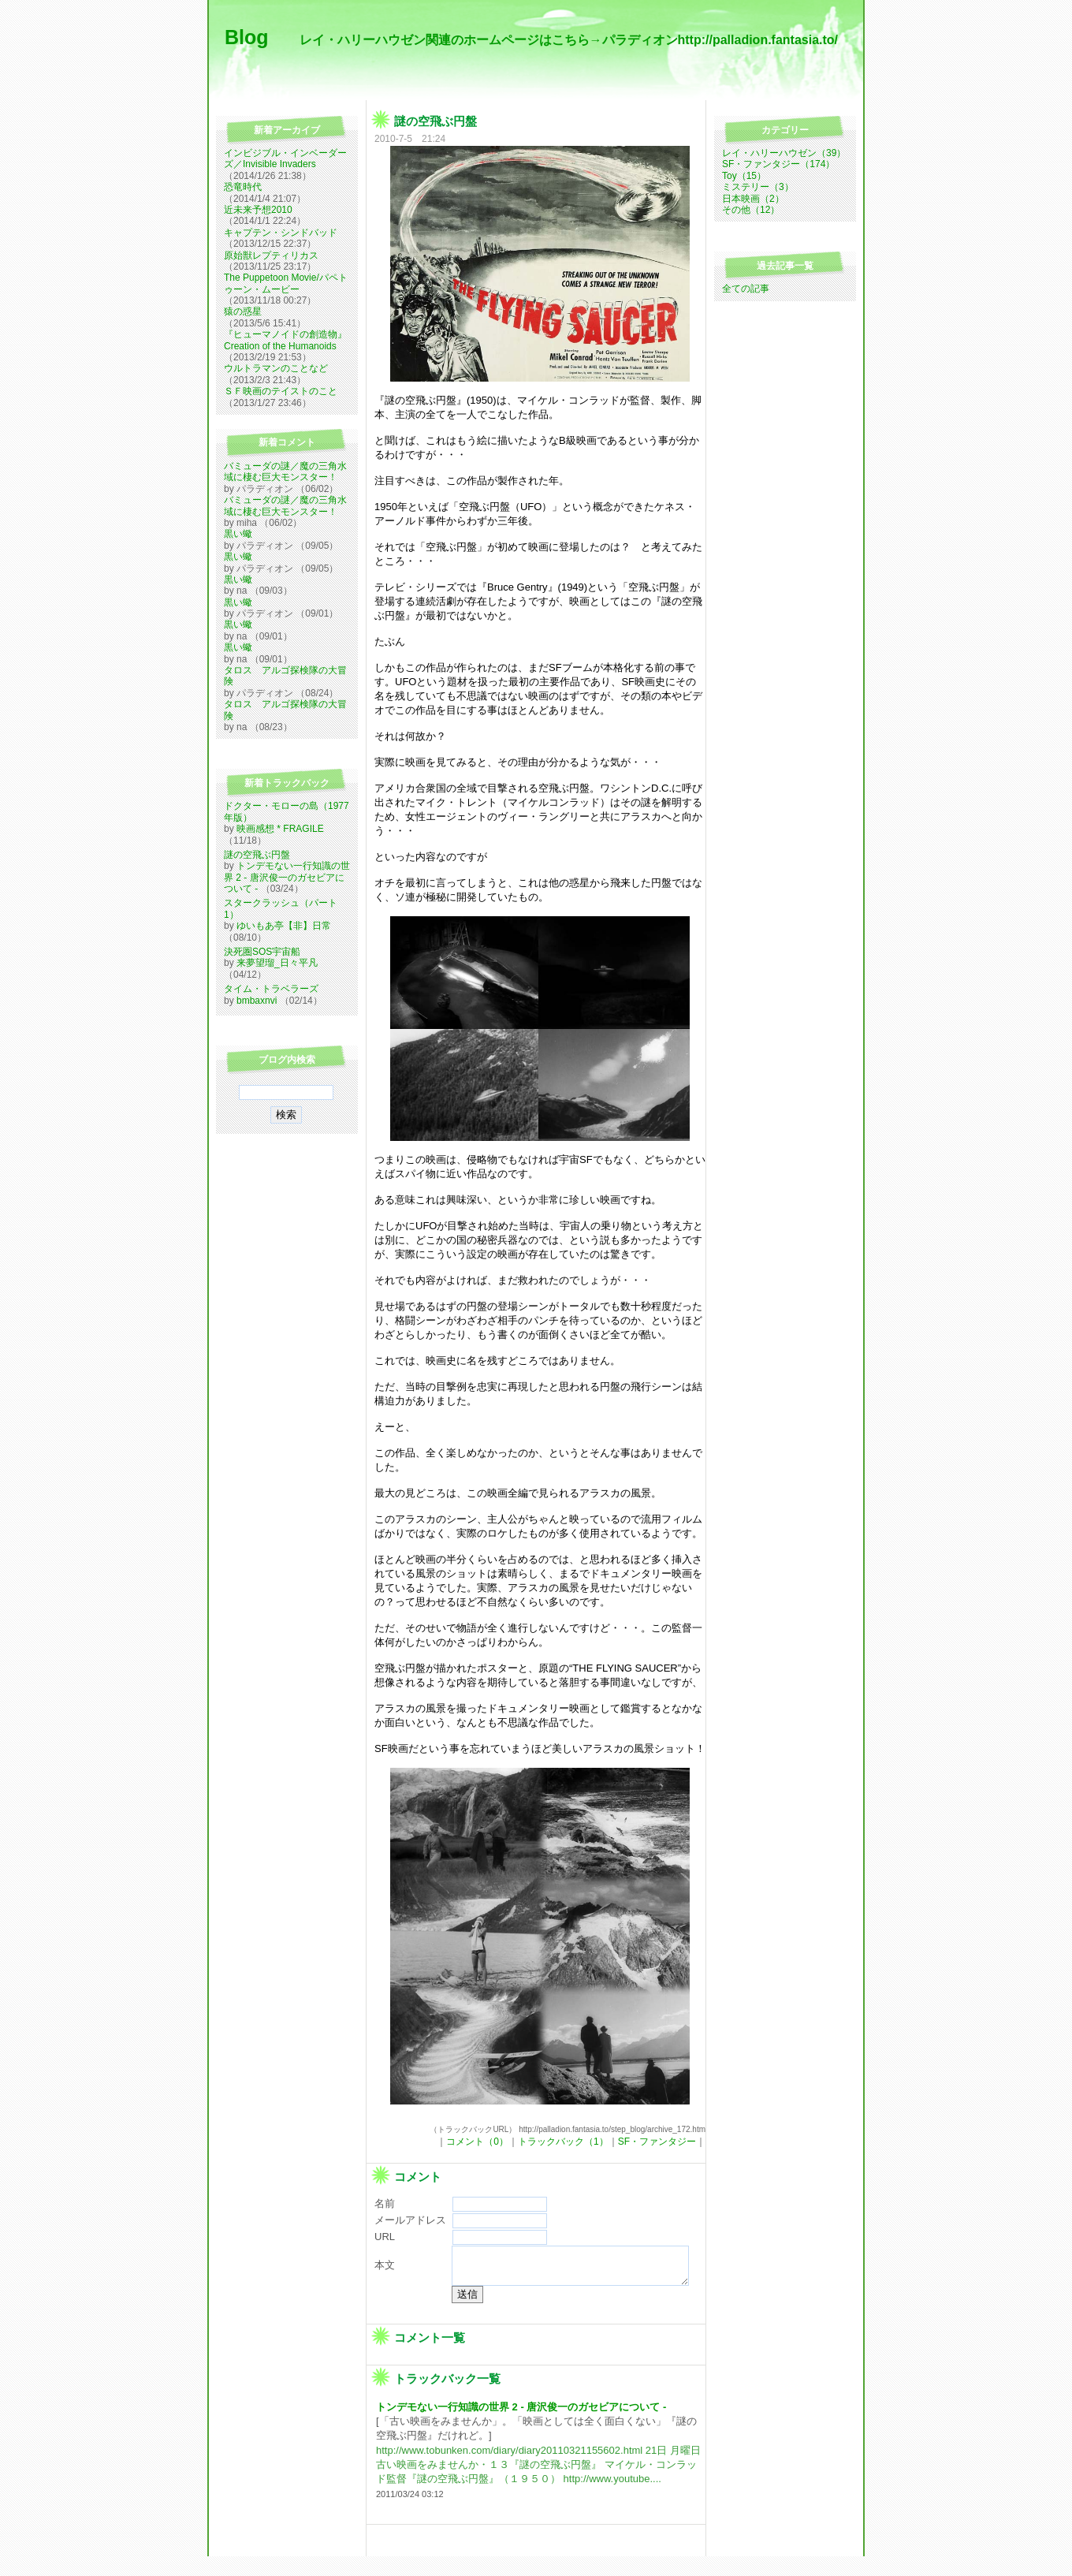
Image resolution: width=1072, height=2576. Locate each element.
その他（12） (751, 209)
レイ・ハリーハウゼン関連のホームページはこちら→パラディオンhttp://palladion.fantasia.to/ (569, 40)
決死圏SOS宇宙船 (262, 951)
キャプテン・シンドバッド (280, 232)
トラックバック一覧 (447, 2397)
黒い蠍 (238, 533)
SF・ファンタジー (657, 2141)
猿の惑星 (243, 311)
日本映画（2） (753, 198)
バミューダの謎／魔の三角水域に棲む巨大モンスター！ (285, 471)
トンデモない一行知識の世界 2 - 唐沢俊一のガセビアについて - (287, 877)
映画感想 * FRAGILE (280, 828)
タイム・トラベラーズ (271, 988)
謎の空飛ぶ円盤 (257, 854)
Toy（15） (744, 175)
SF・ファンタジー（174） (778, 164)
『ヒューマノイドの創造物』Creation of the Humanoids (285, 340)
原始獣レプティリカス (271, 255)
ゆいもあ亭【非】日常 (283, 925)
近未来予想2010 (258, 209)
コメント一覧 (429, 2356)
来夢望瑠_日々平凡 (277, 962)
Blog (249, 37)
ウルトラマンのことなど (276, 368)
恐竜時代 (243, 186)
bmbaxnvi (256, 1000)
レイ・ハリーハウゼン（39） (784, 152)
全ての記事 (745, 288)
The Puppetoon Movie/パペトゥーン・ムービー (286, 283)
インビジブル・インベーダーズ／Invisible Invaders (285, 158)
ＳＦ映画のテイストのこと (280, 391)
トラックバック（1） (563, 2141)
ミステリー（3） (758, 186)
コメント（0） (477, 2141)
